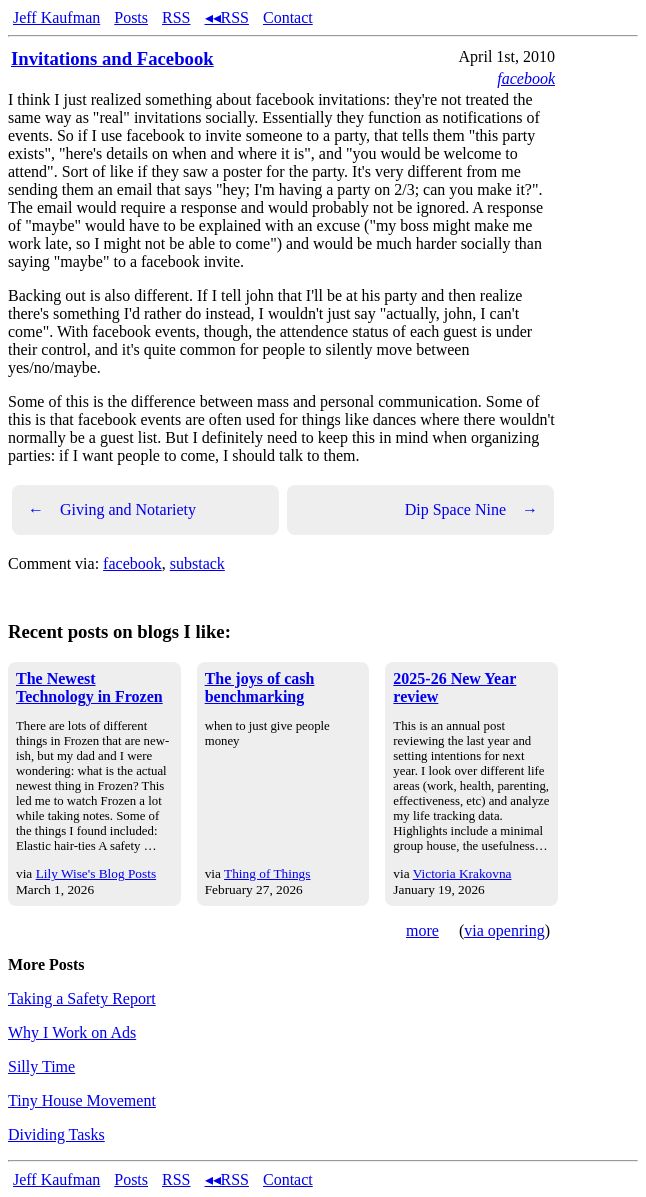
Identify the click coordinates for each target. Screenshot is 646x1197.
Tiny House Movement (82, 1100)
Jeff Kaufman (56, 17)
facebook (526, 78)
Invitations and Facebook (112, 58)
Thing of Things (267, 873)
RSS (176, 17)
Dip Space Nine (471, 510)
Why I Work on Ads (72, 1032)
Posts (131, 17)
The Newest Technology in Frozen (89, 687)
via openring (504, 930)
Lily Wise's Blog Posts (96, 873)
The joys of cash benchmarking (260, 687)
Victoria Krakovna (462, 873)
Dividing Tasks (56, 1134)
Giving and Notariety (112, 510)
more (422, 930)
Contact (288, 17)
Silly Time (41, 1066)
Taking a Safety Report (82, 998)
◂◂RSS (227, 17)
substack (197, 563)
